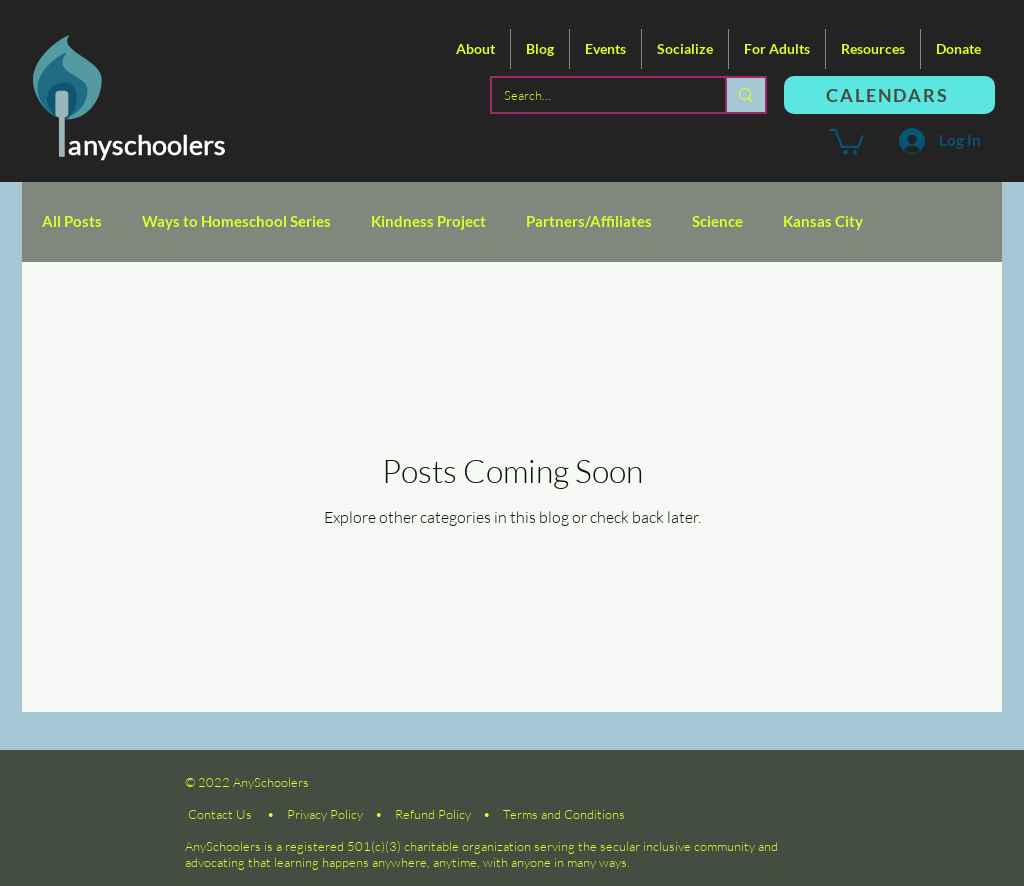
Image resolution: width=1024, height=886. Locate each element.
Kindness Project (428, 221)
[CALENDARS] (889, 95)
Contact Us (220, 814)
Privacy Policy (325, 814)
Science (717, 221)
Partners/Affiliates (589, 221)
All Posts (72, 221)
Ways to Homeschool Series (236, 221)
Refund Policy (433, 814)
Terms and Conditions (564, 814)
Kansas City (823, 221)
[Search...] (593, 95)
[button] (475, 49)
